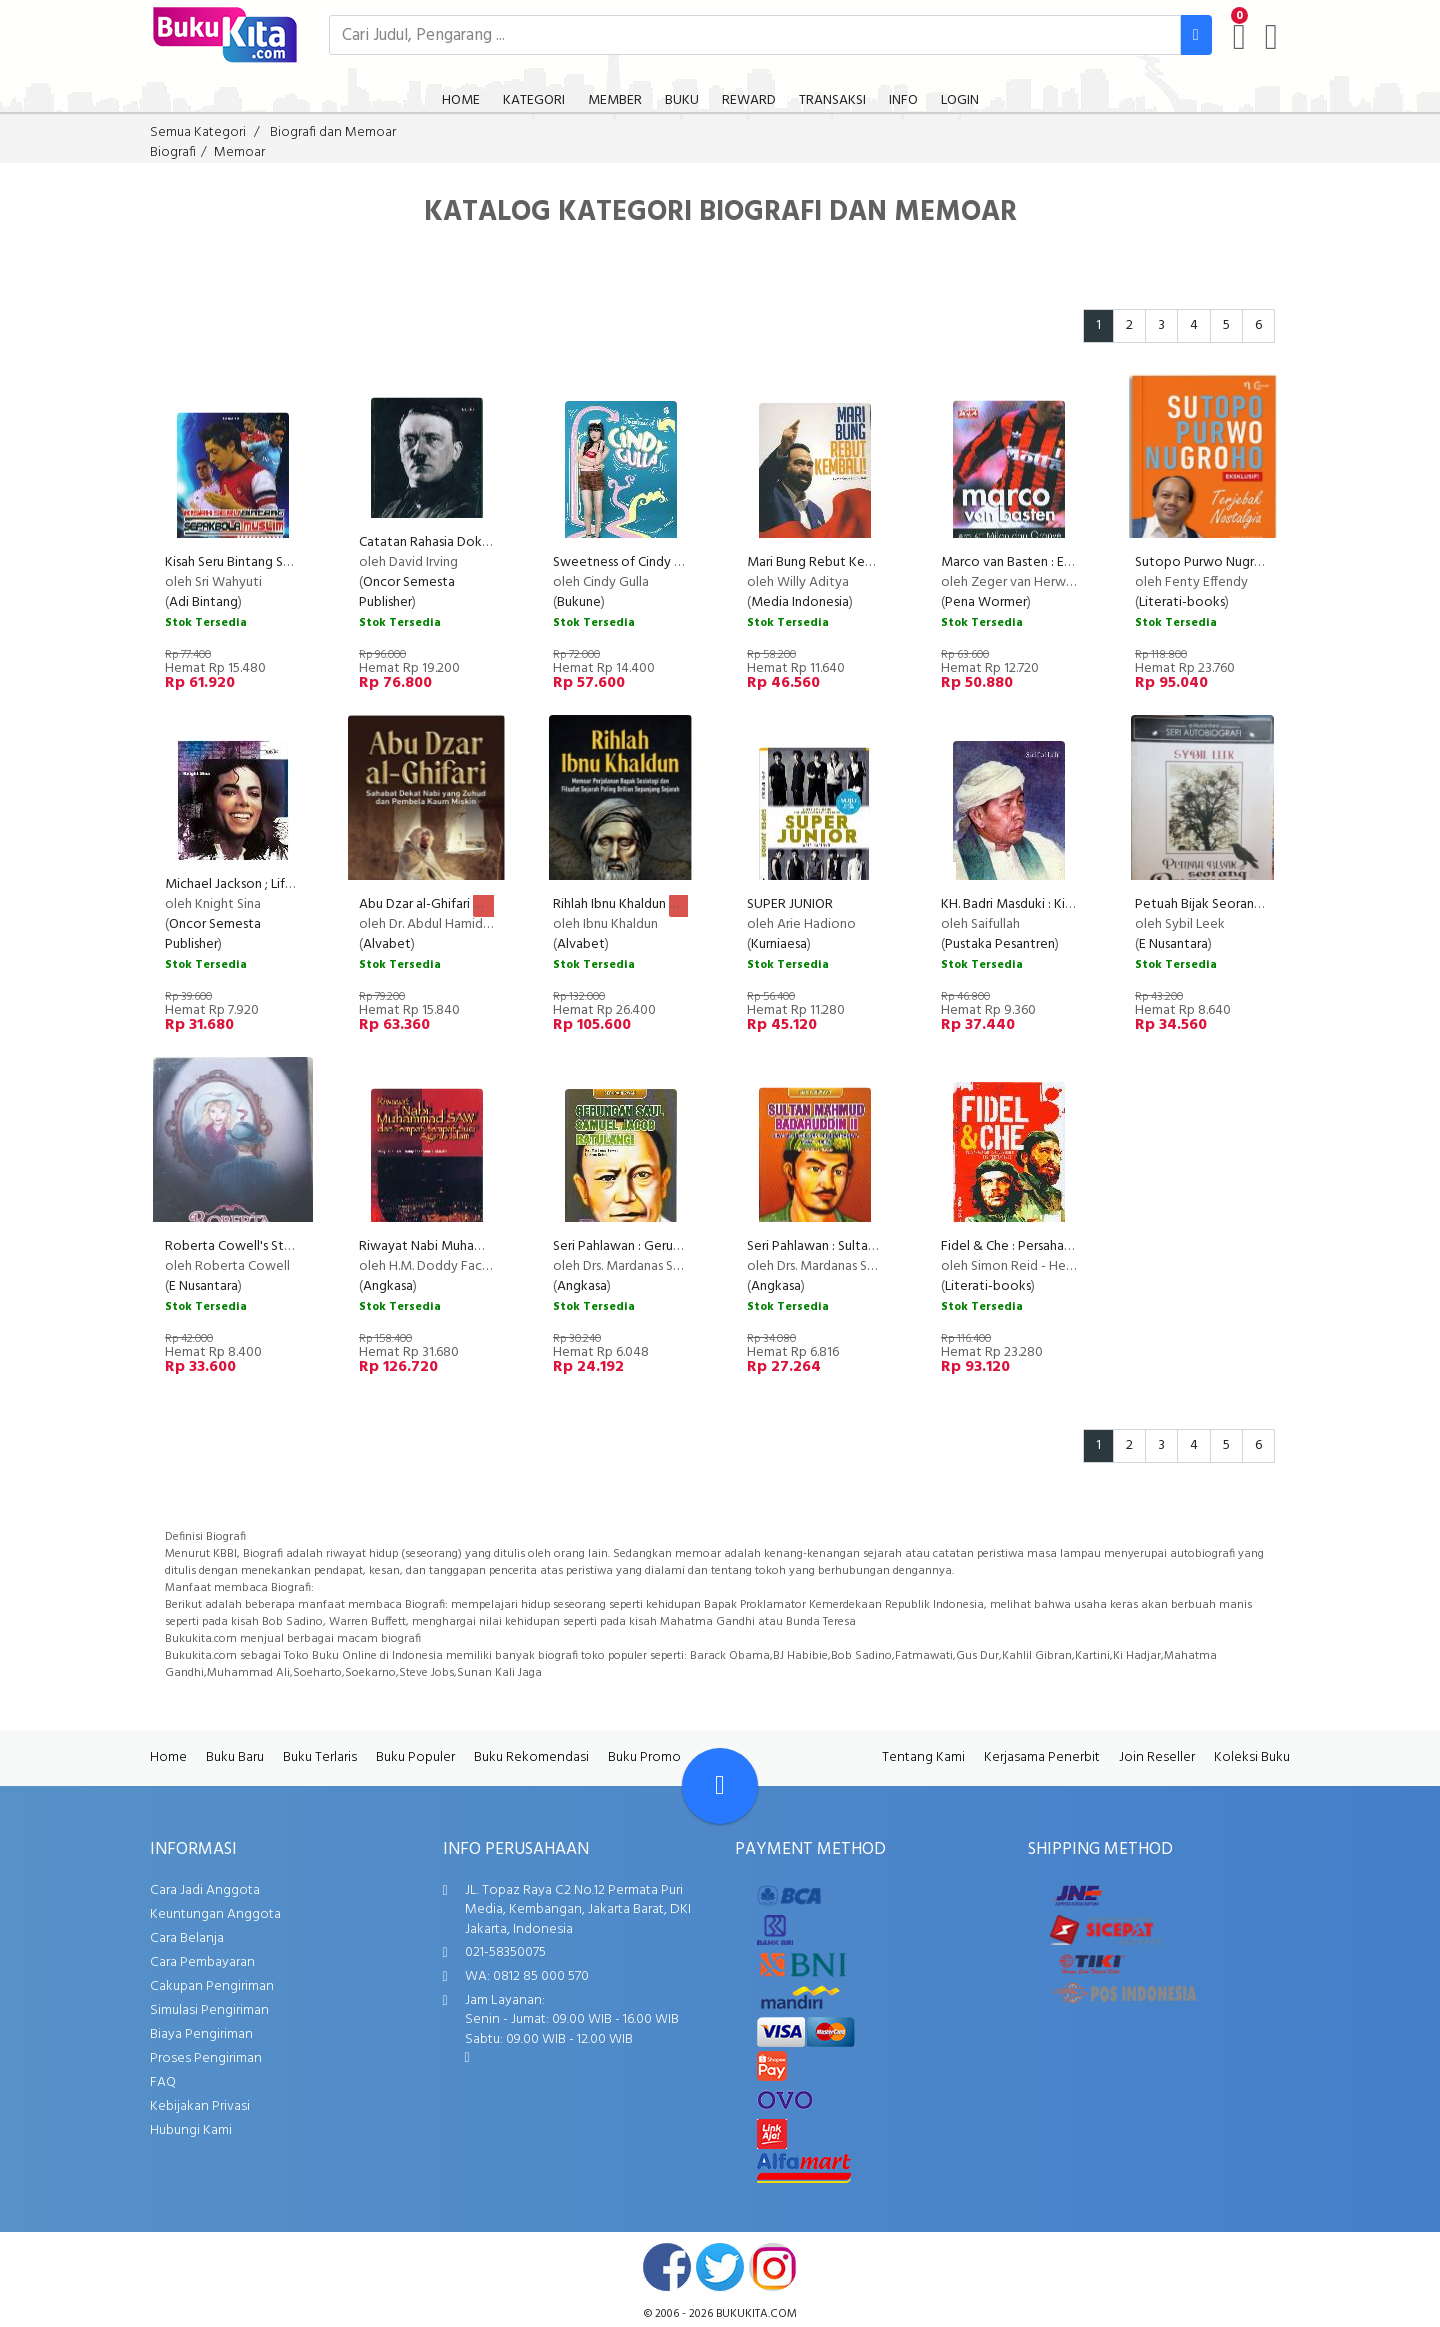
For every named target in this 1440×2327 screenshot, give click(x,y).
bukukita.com (756, 2314)
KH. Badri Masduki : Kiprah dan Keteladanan (1068, 904)
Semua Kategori (198, 132)
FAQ (163, 2082)
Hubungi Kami (191, 2130)
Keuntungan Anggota (215, 1914)
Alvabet (387, 944)
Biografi (173, 152)
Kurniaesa (779, 944)
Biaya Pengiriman (201, 2034)
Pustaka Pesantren (1000, 944)
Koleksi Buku (1252, 1757)
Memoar (239, 152)
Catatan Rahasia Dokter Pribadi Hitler (469, 542)
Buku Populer (415, 1757)
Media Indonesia (800, 602)
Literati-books (1182, 602)
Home (168, 1757)
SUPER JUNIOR (790, 904)
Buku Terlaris (320, 1757)
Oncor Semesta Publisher (407, 592)
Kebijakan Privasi (200, 2106)
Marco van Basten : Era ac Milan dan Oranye (1069, 562)
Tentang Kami (923, 1757)
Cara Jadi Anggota (205, 1890)
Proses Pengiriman (206, 2058)
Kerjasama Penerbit (1042, 1757)
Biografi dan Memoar (333, 132)
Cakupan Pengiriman (212, 1986)
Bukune (579, 602)
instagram (773, 2267)
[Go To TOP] (720, 1786)
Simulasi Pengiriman (209, 2010)
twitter (720, 2267)
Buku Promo (644, 1757)
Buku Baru (235, 1757)
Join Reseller (1157, 1757)
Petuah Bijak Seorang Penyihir (1223, 904)
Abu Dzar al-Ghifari (414, 904)
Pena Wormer (986, 602)
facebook (667, 2267)
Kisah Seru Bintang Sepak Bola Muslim (276, 562)
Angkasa (388, 1286)
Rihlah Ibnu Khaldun (609, 904)
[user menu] (1271, 37)
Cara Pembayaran (202, 1962)
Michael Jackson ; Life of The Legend (274, 884)
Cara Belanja (187, 1938)
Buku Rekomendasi (531, 1757)
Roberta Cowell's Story (234, 1246)
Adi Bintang (203, 602)
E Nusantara (1173, 944)
